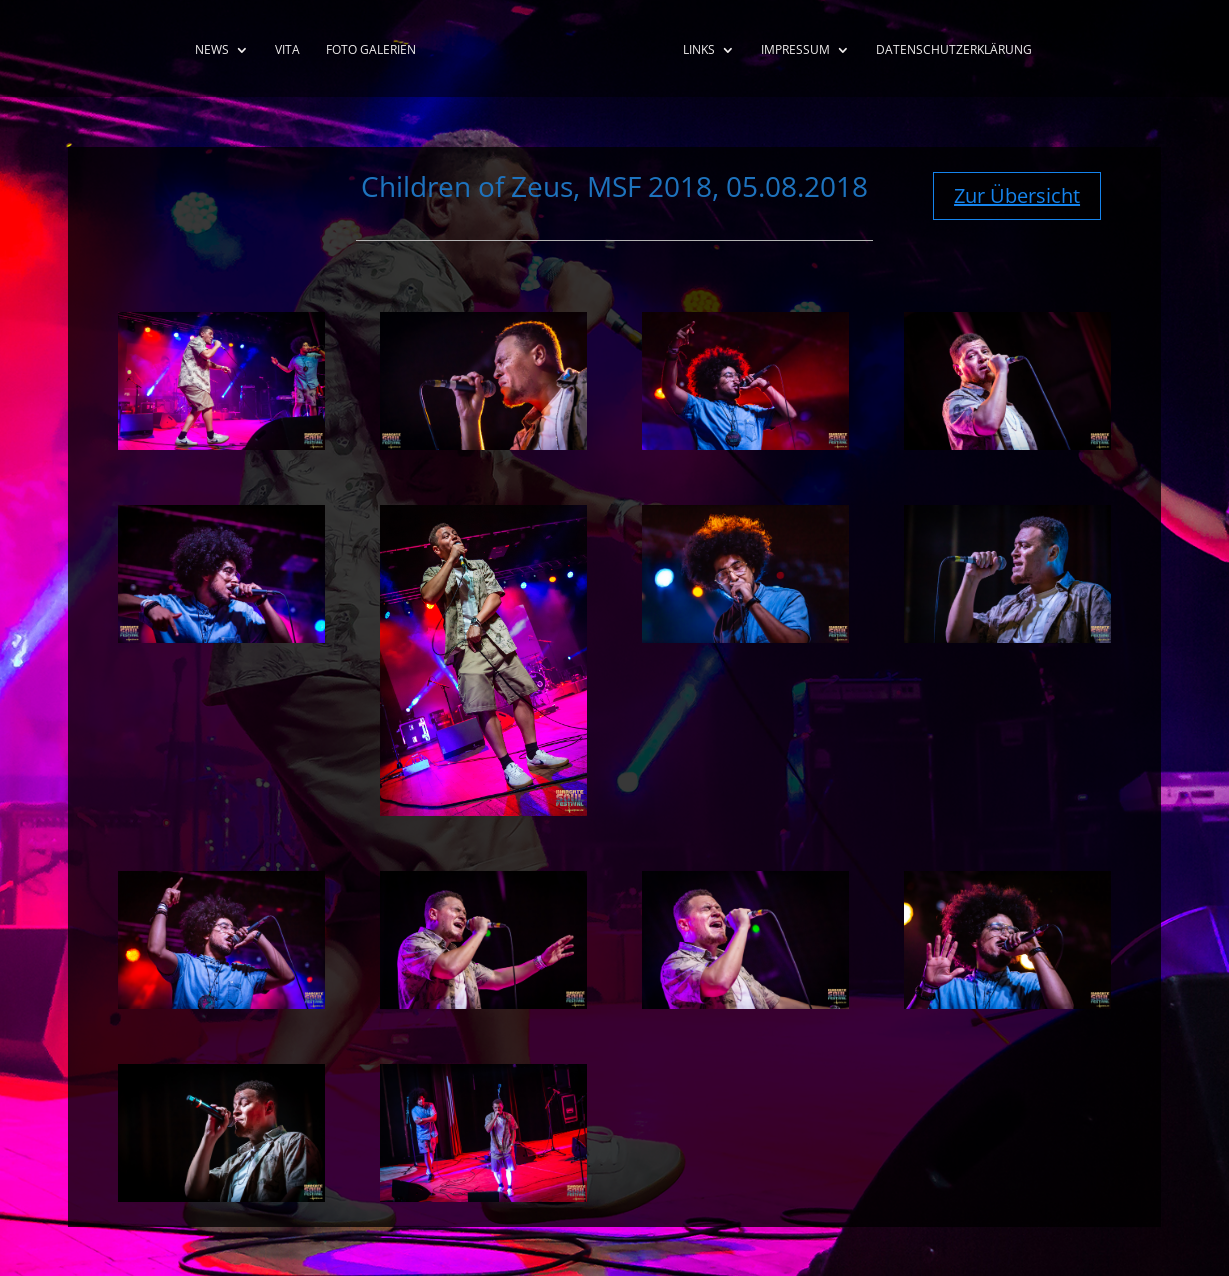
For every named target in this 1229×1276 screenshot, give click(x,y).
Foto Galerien (371, 50)
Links (699, 50)
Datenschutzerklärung (954, 50)
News (212, 50)
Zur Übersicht (1017, 195)
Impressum (795, 50)
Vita (287, 50)
